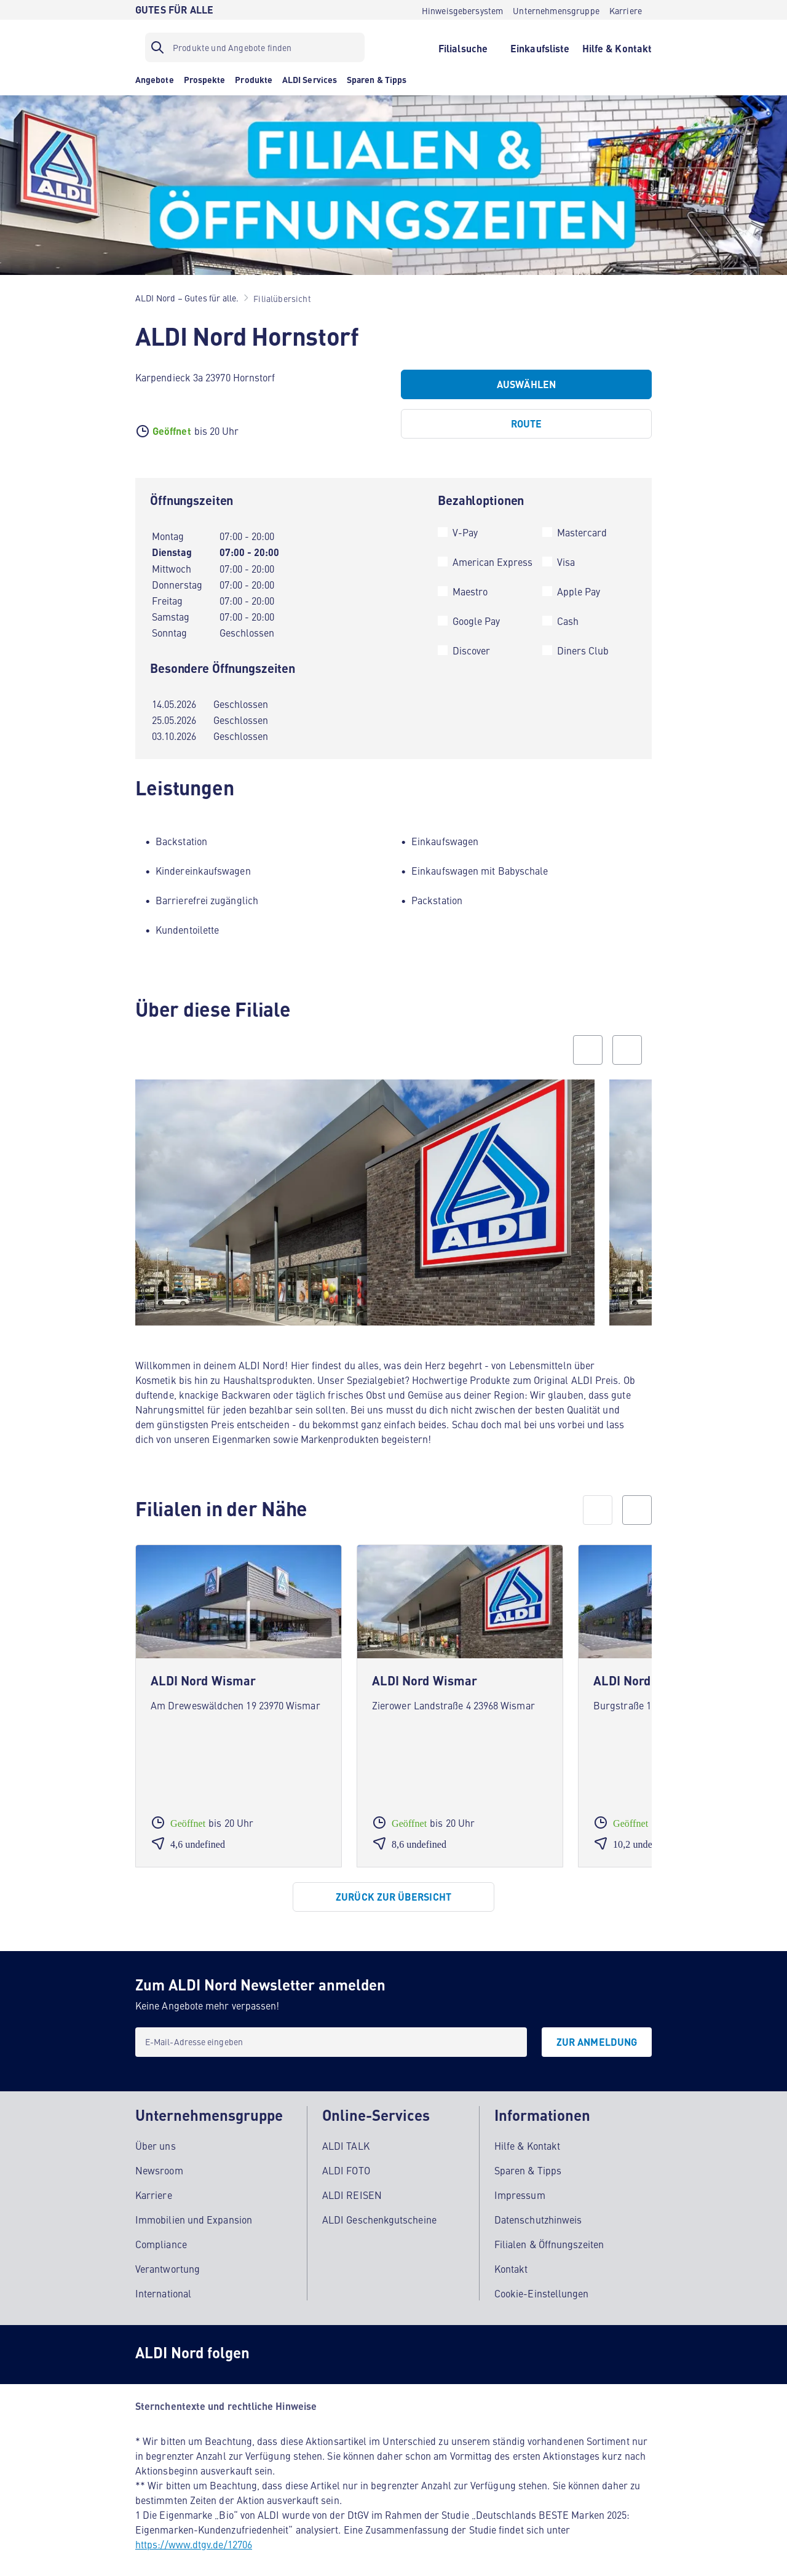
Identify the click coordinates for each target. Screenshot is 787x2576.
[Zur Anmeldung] (597, 2042)
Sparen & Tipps (527, 2160)
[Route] (526, 424)
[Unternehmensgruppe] (556, 10)
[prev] (597, 1510)
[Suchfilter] (255, 47)
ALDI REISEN (352, 2185)
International (163, 2283)
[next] (637, 1510)
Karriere (153, 2185)
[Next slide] (627, 1050)
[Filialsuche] (462, 47)
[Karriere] (625, 10)
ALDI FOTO (346, 2160)
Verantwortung (167, 2258)
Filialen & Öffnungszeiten (549, 2234)
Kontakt (511, 2258)
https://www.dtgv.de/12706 (193, 2534)
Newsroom (159, 2160)
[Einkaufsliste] (540, 47)
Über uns (155, 2135)
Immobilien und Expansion (193, 2209)
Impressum (519, 2185)
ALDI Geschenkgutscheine (379, 2209)
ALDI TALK (346, 2135)
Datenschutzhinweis (538, 2209)
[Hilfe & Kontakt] (617, 47)
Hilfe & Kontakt (527, 2135)
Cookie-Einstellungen (541, 2283)
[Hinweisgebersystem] (463, 10)
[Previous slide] (588, 1050)
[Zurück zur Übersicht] (393, 1897)
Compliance (161, 2234)
